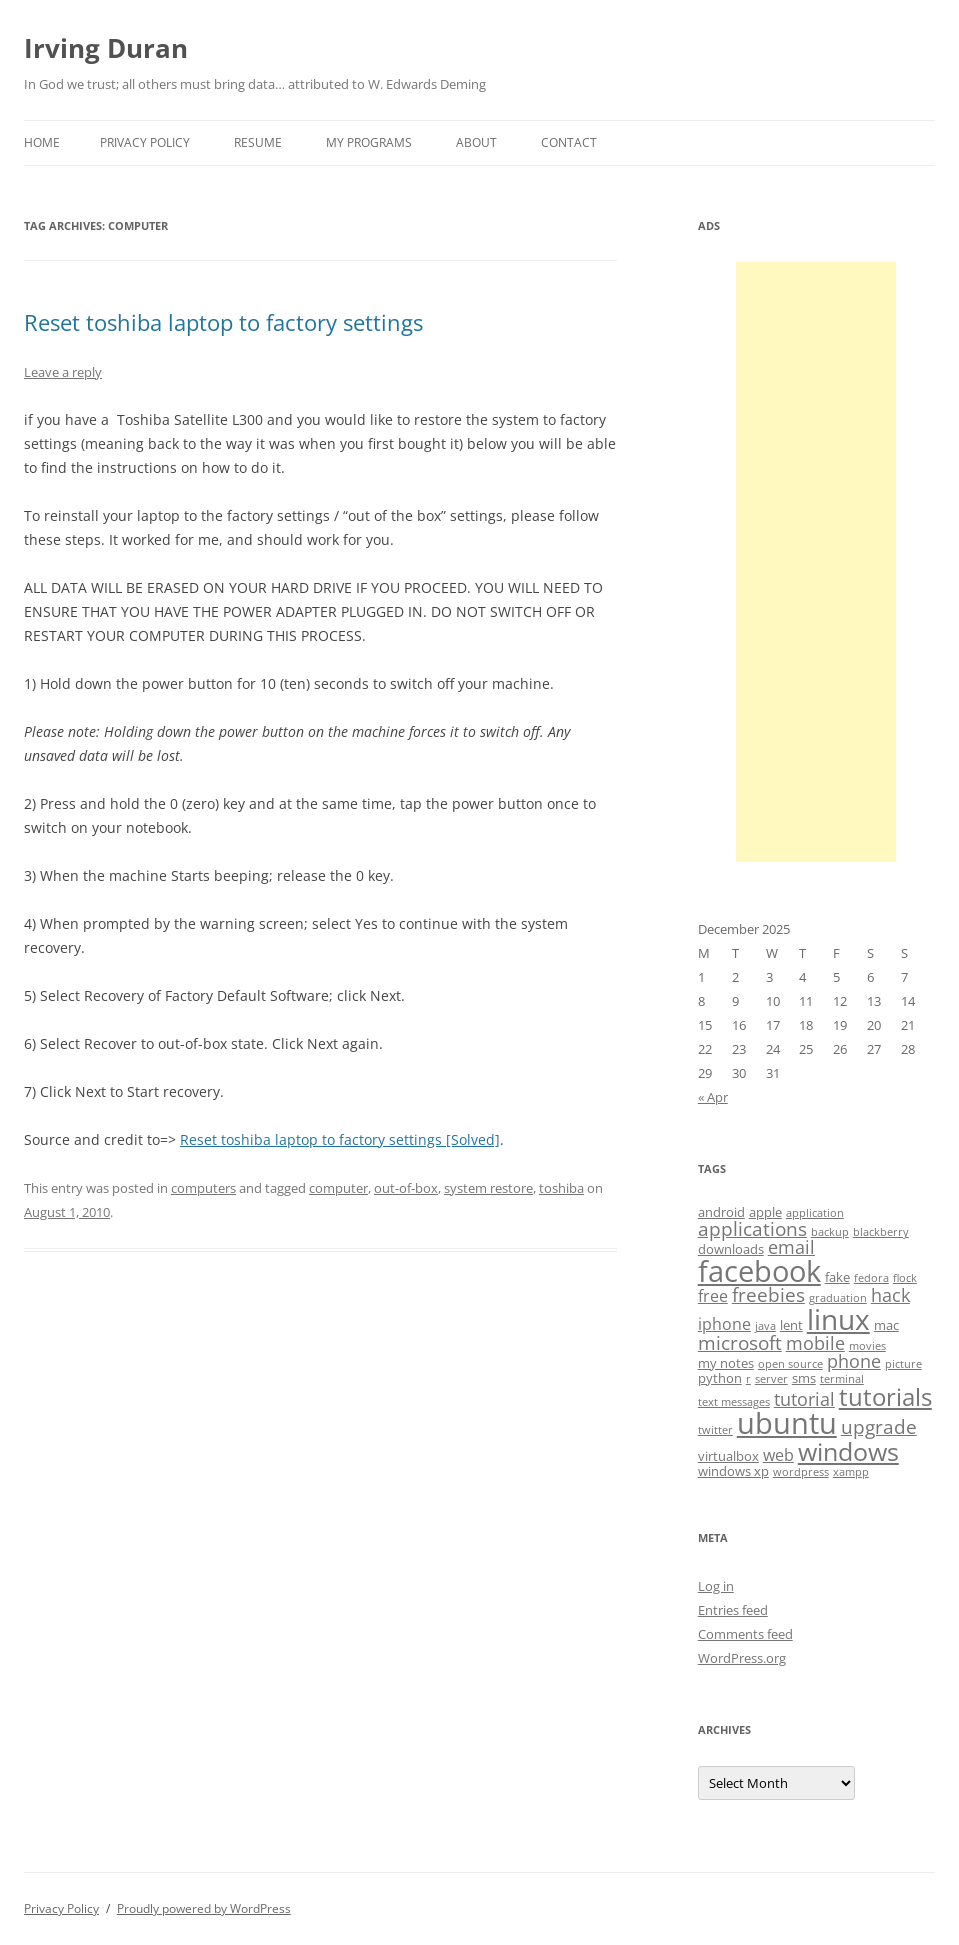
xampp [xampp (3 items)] (851, 1472)
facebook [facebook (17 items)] (759, 1271)
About (476, 142)
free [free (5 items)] (713, 1296)
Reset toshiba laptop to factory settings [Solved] (340, 1139)
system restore (488, 1188)
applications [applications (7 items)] (752, 1229)
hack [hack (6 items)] (890, 1295)
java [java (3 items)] (765, 1326)
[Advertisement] (816, 562)
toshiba (561, 1188)
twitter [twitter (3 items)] (715, 1430)
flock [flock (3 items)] (905, 1278)
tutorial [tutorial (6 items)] (804, 1399)
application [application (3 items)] (815, 1213)
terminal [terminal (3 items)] (842, 1379)
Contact (569, 142)
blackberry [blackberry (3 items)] (881, 1232)
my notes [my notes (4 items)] (726, 1363)
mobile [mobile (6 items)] (815, 1343)
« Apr (713, 1097)
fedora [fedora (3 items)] (871, 1278)
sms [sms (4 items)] (804, 1378)
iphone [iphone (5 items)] (724, 1324)
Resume (258, 142)
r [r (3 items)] (748, 1379)
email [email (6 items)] (791, 1247)
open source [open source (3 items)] (790, 1364)
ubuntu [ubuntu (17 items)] (787, 1423)
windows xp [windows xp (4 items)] (733, 1471)
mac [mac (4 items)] (886, 1325)
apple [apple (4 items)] (765, 1212)
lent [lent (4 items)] (791, 1325)
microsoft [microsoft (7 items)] (740, 1343)
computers (203, 1188)
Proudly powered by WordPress (204, 1908)
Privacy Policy (145, 142)
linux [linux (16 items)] (838, 1319)
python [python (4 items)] (720, 1378)
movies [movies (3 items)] (867, 1346)
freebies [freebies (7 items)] (768, 1295)
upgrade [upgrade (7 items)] (879, 1427)
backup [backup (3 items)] (830, 1232)
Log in (716, 1586)
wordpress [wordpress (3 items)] (801, 1472)
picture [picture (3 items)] (903, 1364)
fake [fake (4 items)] (837, 1277)
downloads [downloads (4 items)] (731, 1249)
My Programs (369, 142)
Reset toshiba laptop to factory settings (223, 322)
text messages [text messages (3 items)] (734, 1402)
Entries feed (733, 1610)
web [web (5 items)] (778, 1455)
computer (338, 1188)
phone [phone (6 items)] (854, 1361)
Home (42, 142)
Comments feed (745, 1634)
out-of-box (406, 1188)
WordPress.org (742, 1658)
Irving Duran (106, 48)
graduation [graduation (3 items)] (838, 1298)
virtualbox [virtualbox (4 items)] (728, 1456)
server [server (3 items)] (771, 1379)
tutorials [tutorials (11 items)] (885, 1396)
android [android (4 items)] (721, 1212)
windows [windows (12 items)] (848, 1451)
